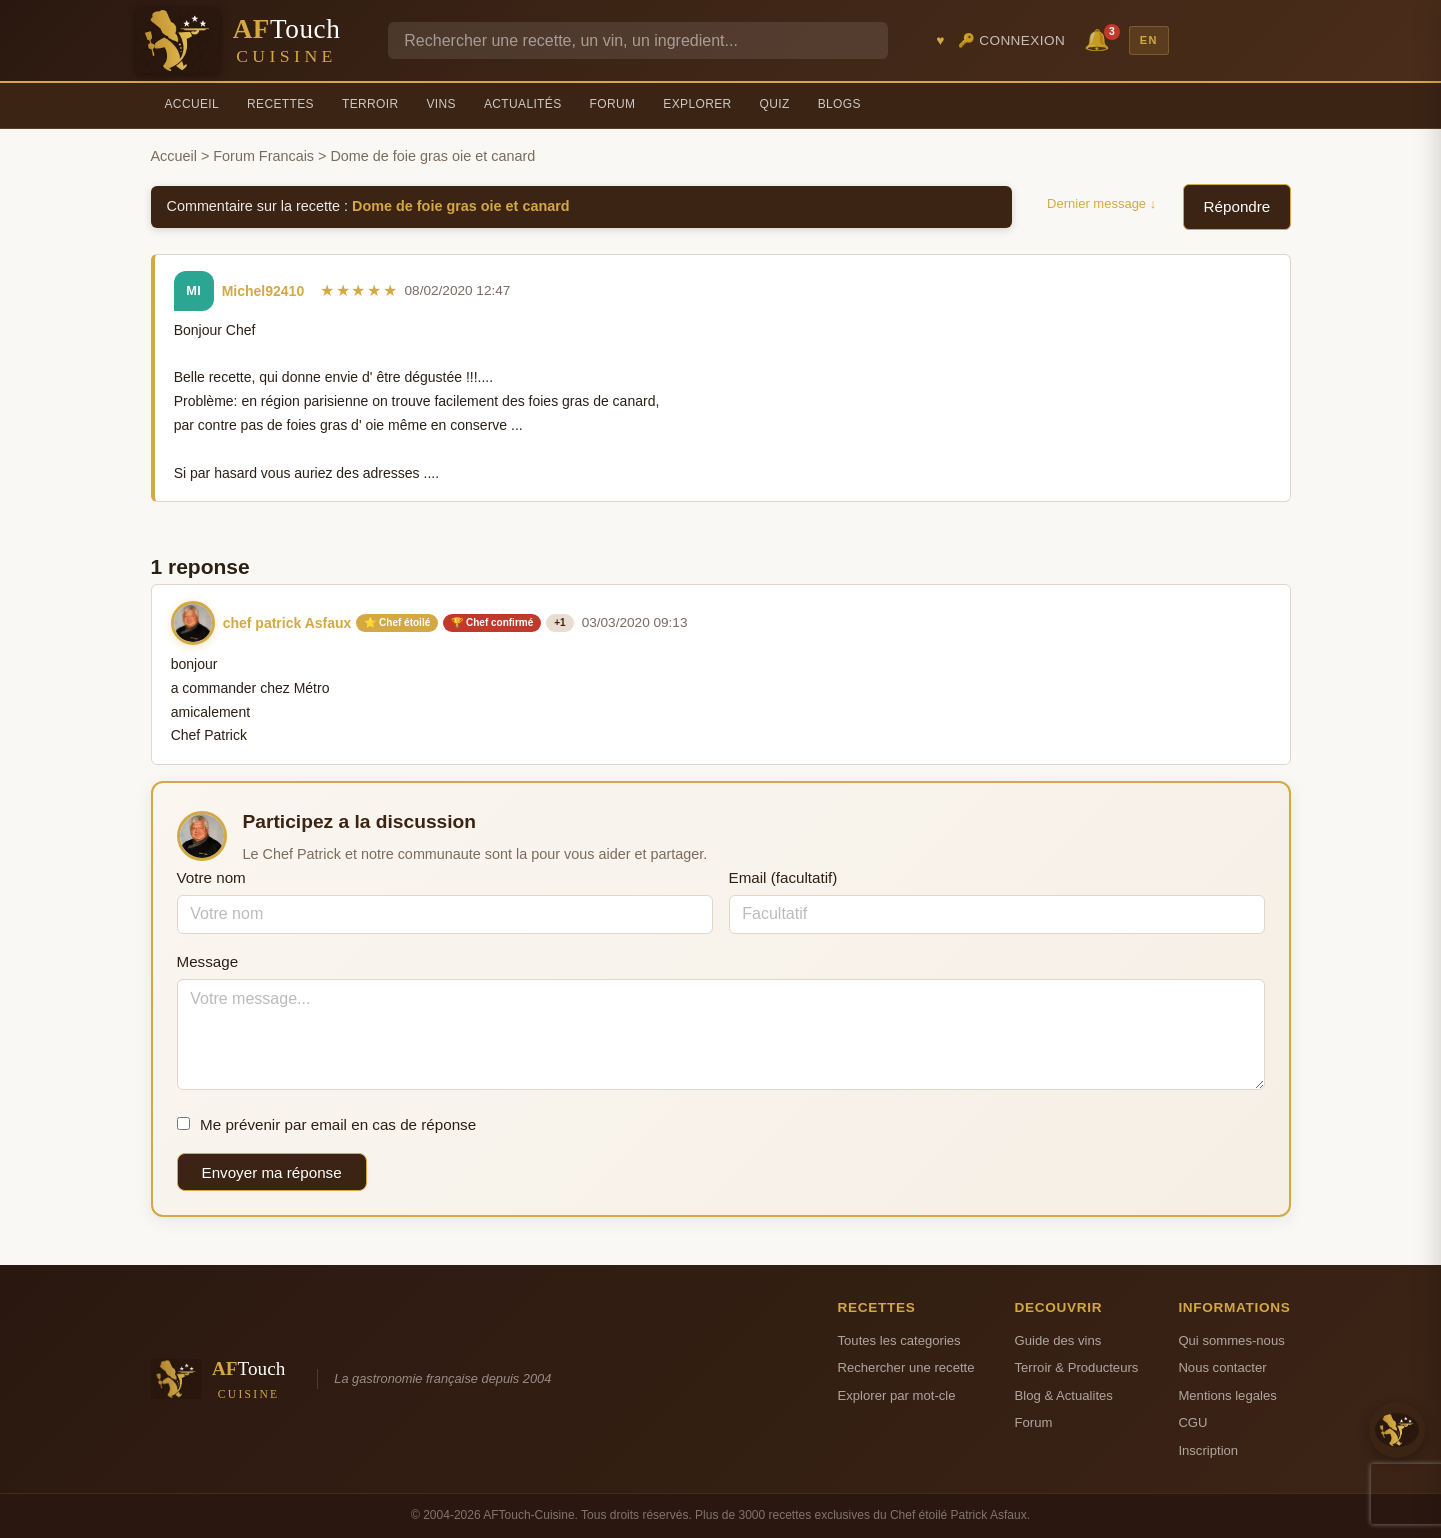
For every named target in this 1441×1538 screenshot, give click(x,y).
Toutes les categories (899, 1340)
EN (1149, 40)
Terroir (370, 104)
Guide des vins (1058, 1340)
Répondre (1237, 206)
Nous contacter (1222, 1367)
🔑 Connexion (1012, 40)
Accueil (192, 104)
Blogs (839, 104)
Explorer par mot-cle (897, 1395)
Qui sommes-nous (1231, 1340)
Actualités (523, 104)
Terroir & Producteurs (1077, 1367)
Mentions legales (1227, 1395)
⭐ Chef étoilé (397, 622)
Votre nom (211, 877)
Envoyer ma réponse (272, 1172)
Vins (440, 104)
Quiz (775, 104)
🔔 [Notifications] (1100, 38)
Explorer (697, 104)
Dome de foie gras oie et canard (461, 206)
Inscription (1208, 1450)
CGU (1192, 1422)
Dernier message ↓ (1101, 203)
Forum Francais (263, 156)
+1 (559, 622)
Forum (613, 104)
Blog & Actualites (1064, 1395)
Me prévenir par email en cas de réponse (327, 1124)
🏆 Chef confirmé (492, 622)
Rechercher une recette (906, 1367)
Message (208, 961)
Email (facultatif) (783, 877)
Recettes (280, 104)
